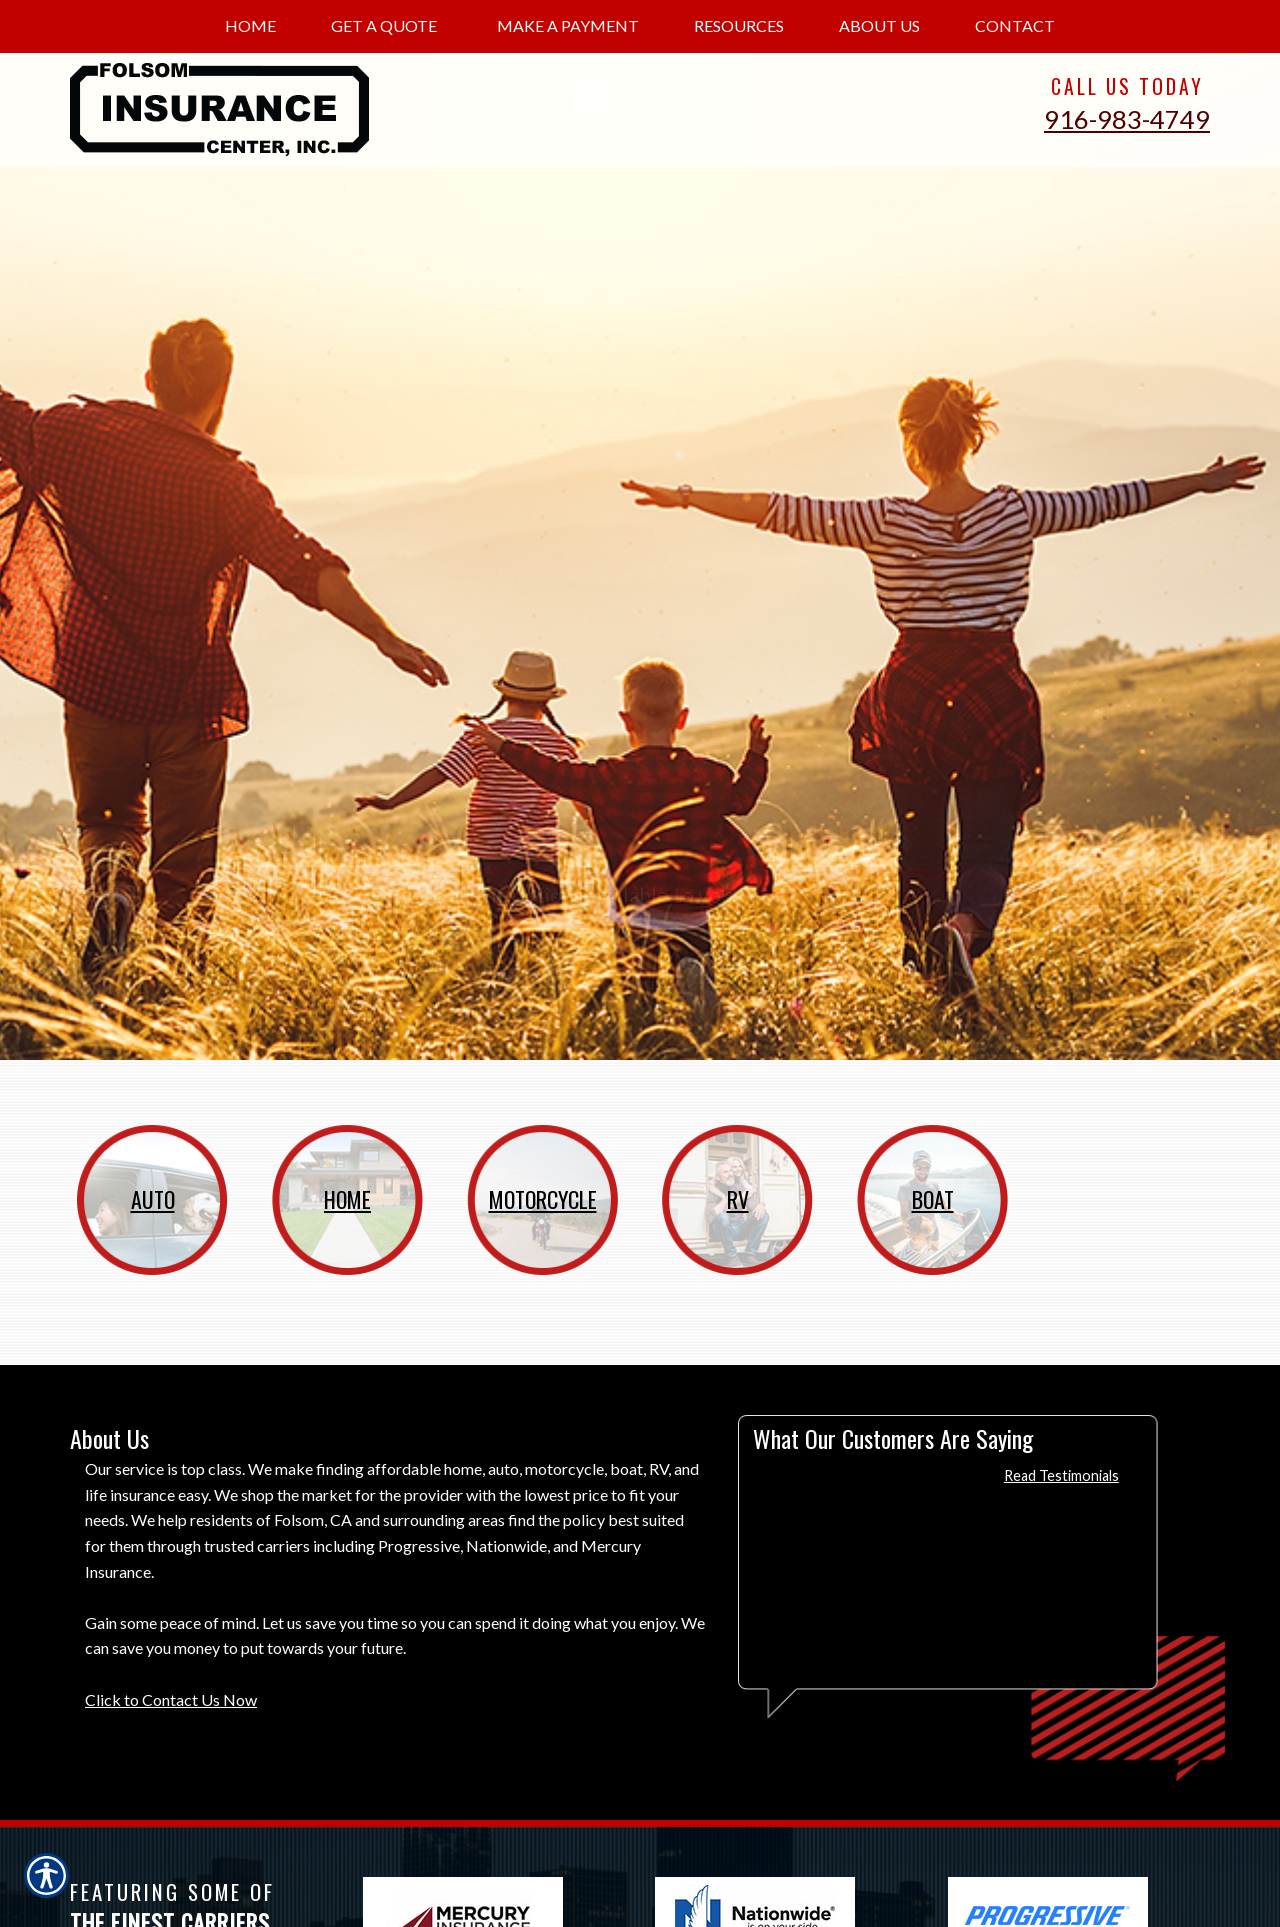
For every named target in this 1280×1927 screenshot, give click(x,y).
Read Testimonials (1061, 1475)
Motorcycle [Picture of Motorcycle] (543, 1199)
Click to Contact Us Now (171, 1699)
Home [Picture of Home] (347, 1199)
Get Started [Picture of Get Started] (1109, 894)
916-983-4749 (1127, 119)
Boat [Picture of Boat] (933, 1199)
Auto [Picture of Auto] (153, 1199)
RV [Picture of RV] (738, 1199)
